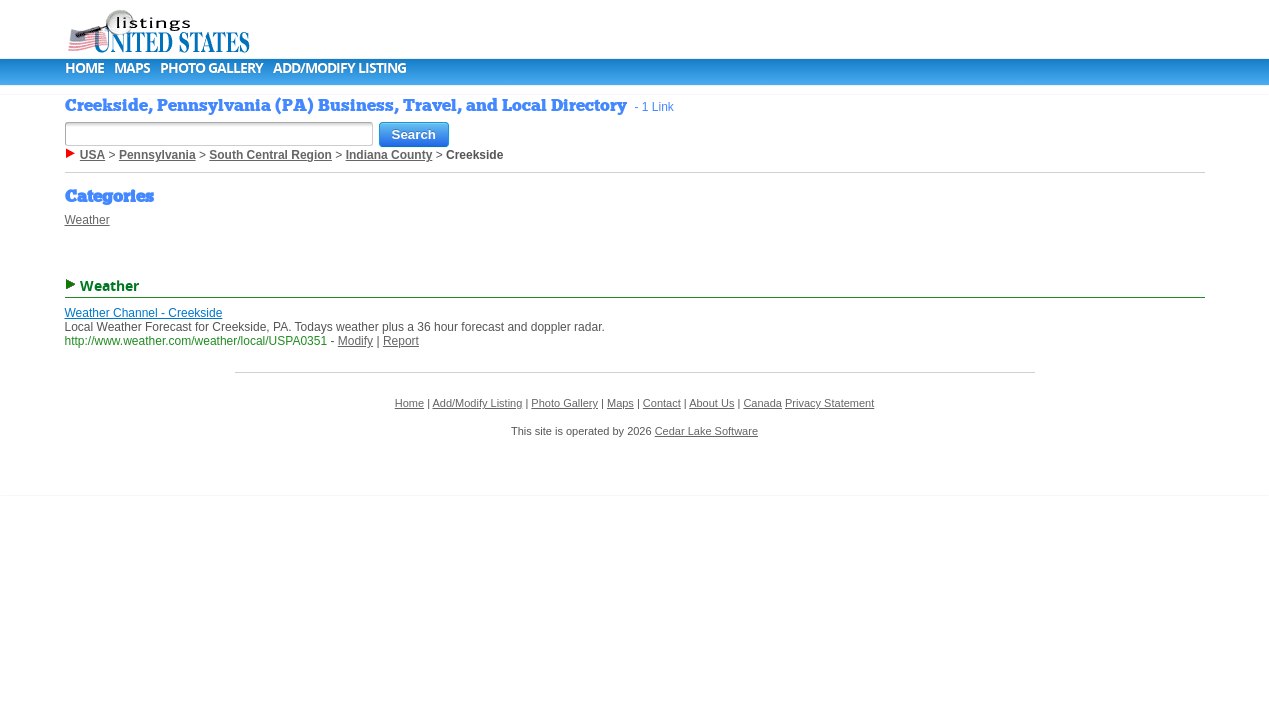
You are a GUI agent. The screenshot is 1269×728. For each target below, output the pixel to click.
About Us (711, 403)
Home (84, 67)
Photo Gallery (211, 67)
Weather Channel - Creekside (144, 313)
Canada (762, 403)
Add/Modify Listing (339, 67)
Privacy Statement (829, 403)
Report (401, 341)
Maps (132, 67)
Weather (87, 220)
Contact (662, 403)
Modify (355, 341)
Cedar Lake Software (706, 431)
